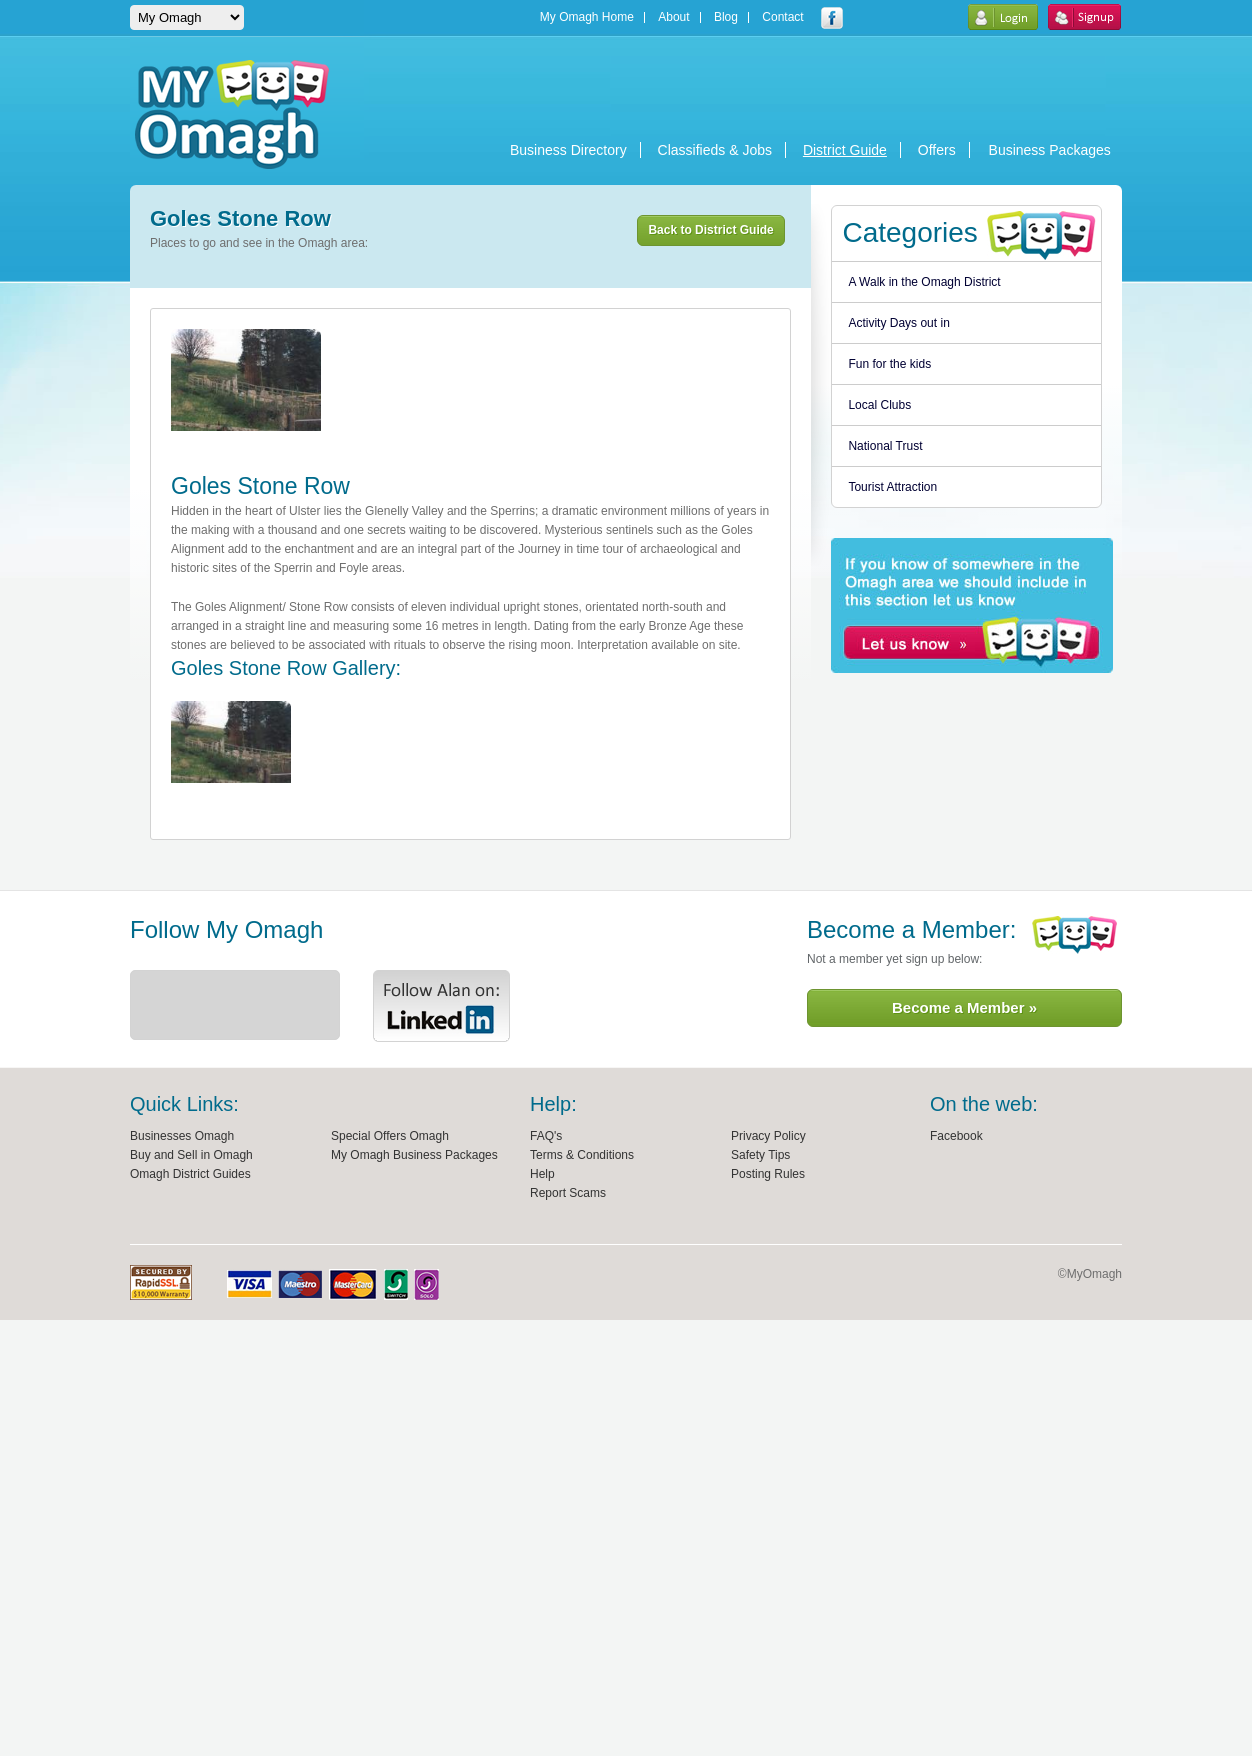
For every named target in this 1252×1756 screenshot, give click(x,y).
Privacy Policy (768, 1136)
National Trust (885, 446)
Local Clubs (879, 405)
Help (542, 1174)
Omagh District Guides (190, 1174)
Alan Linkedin (441, 1006)
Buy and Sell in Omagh (191, 1155)
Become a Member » (964, 1007)
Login (1002, 17)
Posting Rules (768, 1174)
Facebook (956, 1136)
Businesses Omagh (182, 1136)
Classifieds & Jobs (715, 150)
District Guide (845, 150)
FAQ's (546, 1136)
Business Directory (568, 150)
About (673, 17)
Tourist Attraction (892, 487)
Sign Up (1084, 17)
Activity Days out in (898, 323)
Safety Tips (760, 1155)
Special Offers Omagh (390, 1136)
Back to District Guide (710, 230)
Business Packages (1050, 150)
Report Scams (568, 1193)
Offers (937, 150)
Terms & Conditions (582, 1155)
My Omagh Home (587, 17)
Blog (726, 17)
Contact (782, 17)
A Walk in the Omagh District (924, 282)
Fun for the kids (889, 364)
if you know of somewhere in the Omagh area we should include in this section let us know (972, 605)
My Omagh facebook (832, 18)
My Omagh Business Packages (414, 1155)
